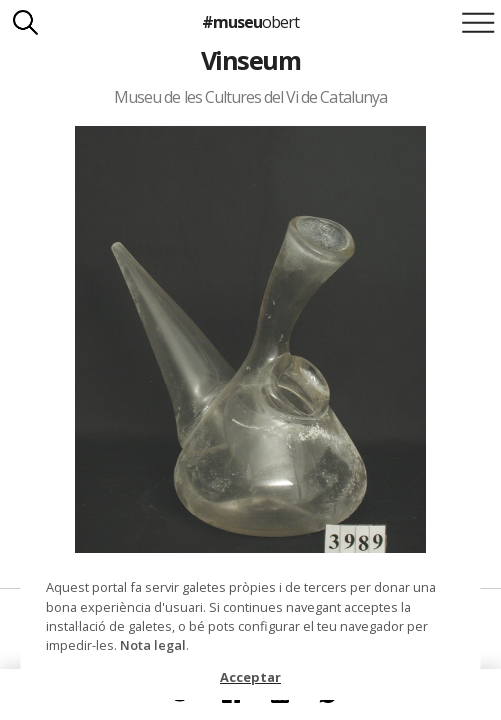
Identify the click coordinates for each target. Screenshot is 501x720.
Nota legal (153, 645)
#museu (250, 22)
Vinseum (250, 60)
